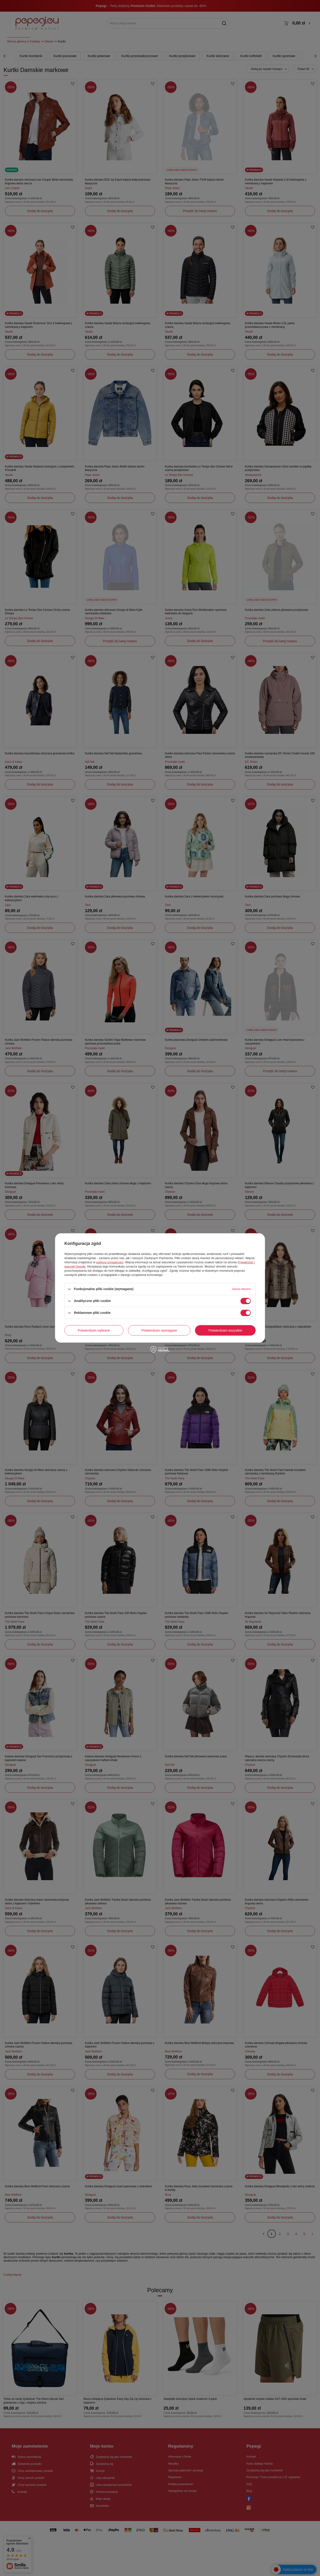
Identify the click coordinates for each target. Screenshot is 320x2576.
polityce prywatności (109, 1262)
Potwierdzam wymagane (159, 1330)
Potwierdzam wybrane (94, 1330)
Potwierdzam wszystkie (225, 1330)
